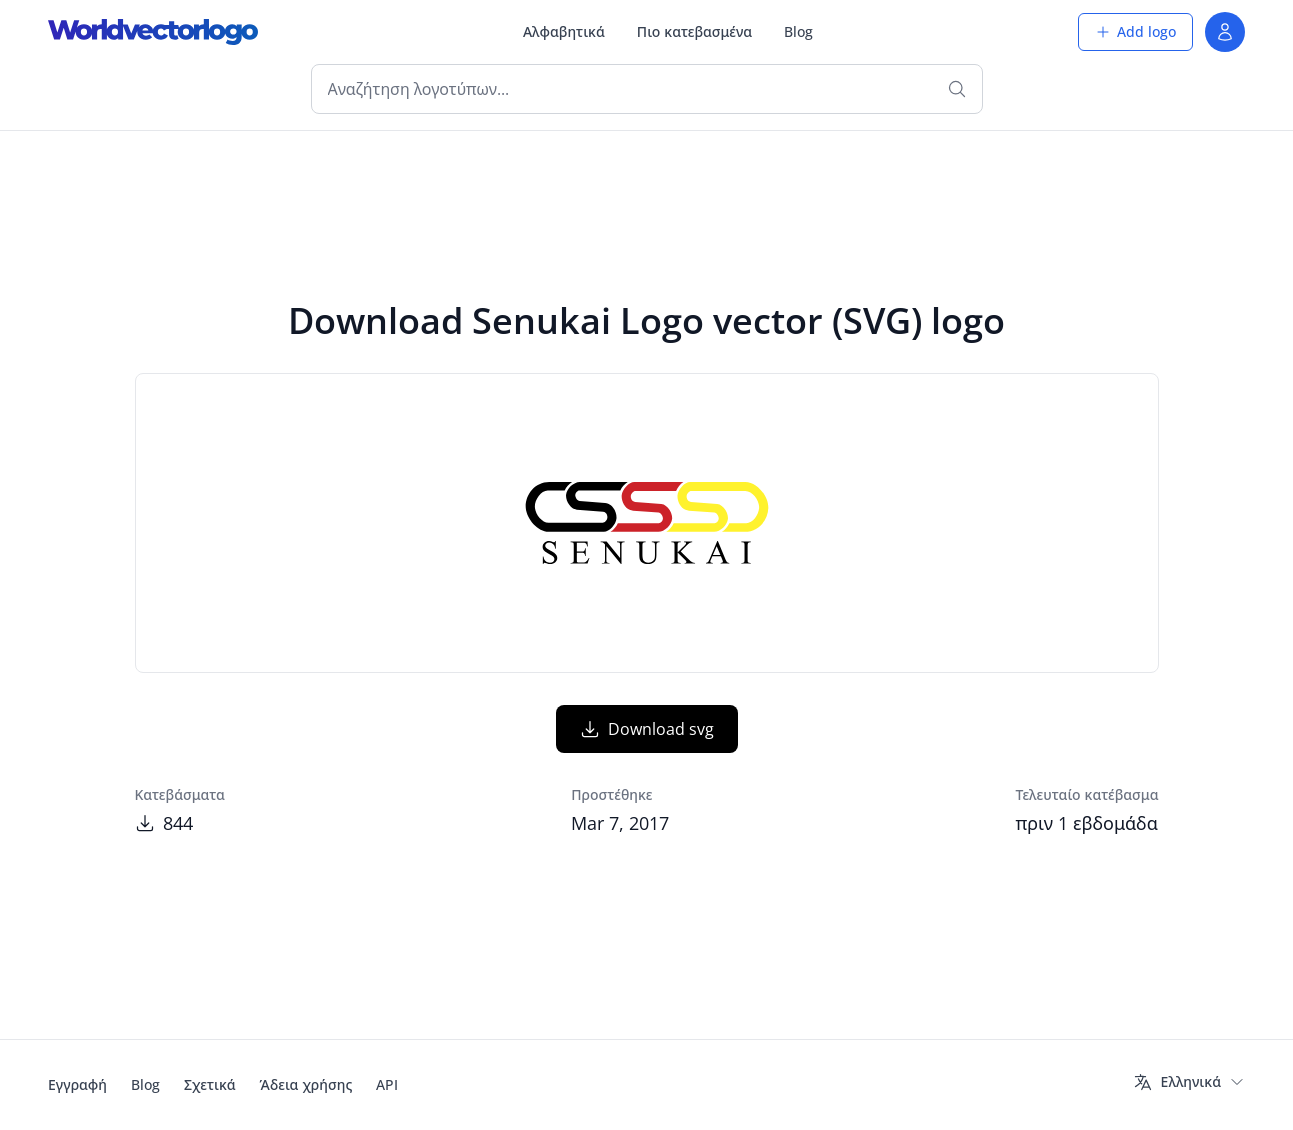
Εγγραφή (77, 1084)
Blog (798, 31)
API (387, 1084)
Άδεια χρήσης (306, 1084)
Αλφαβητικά (564, 31)
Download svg (647, 729)
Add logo (1135, 31)
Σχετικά (210, 1084)
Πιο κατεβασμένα (694, 31)
